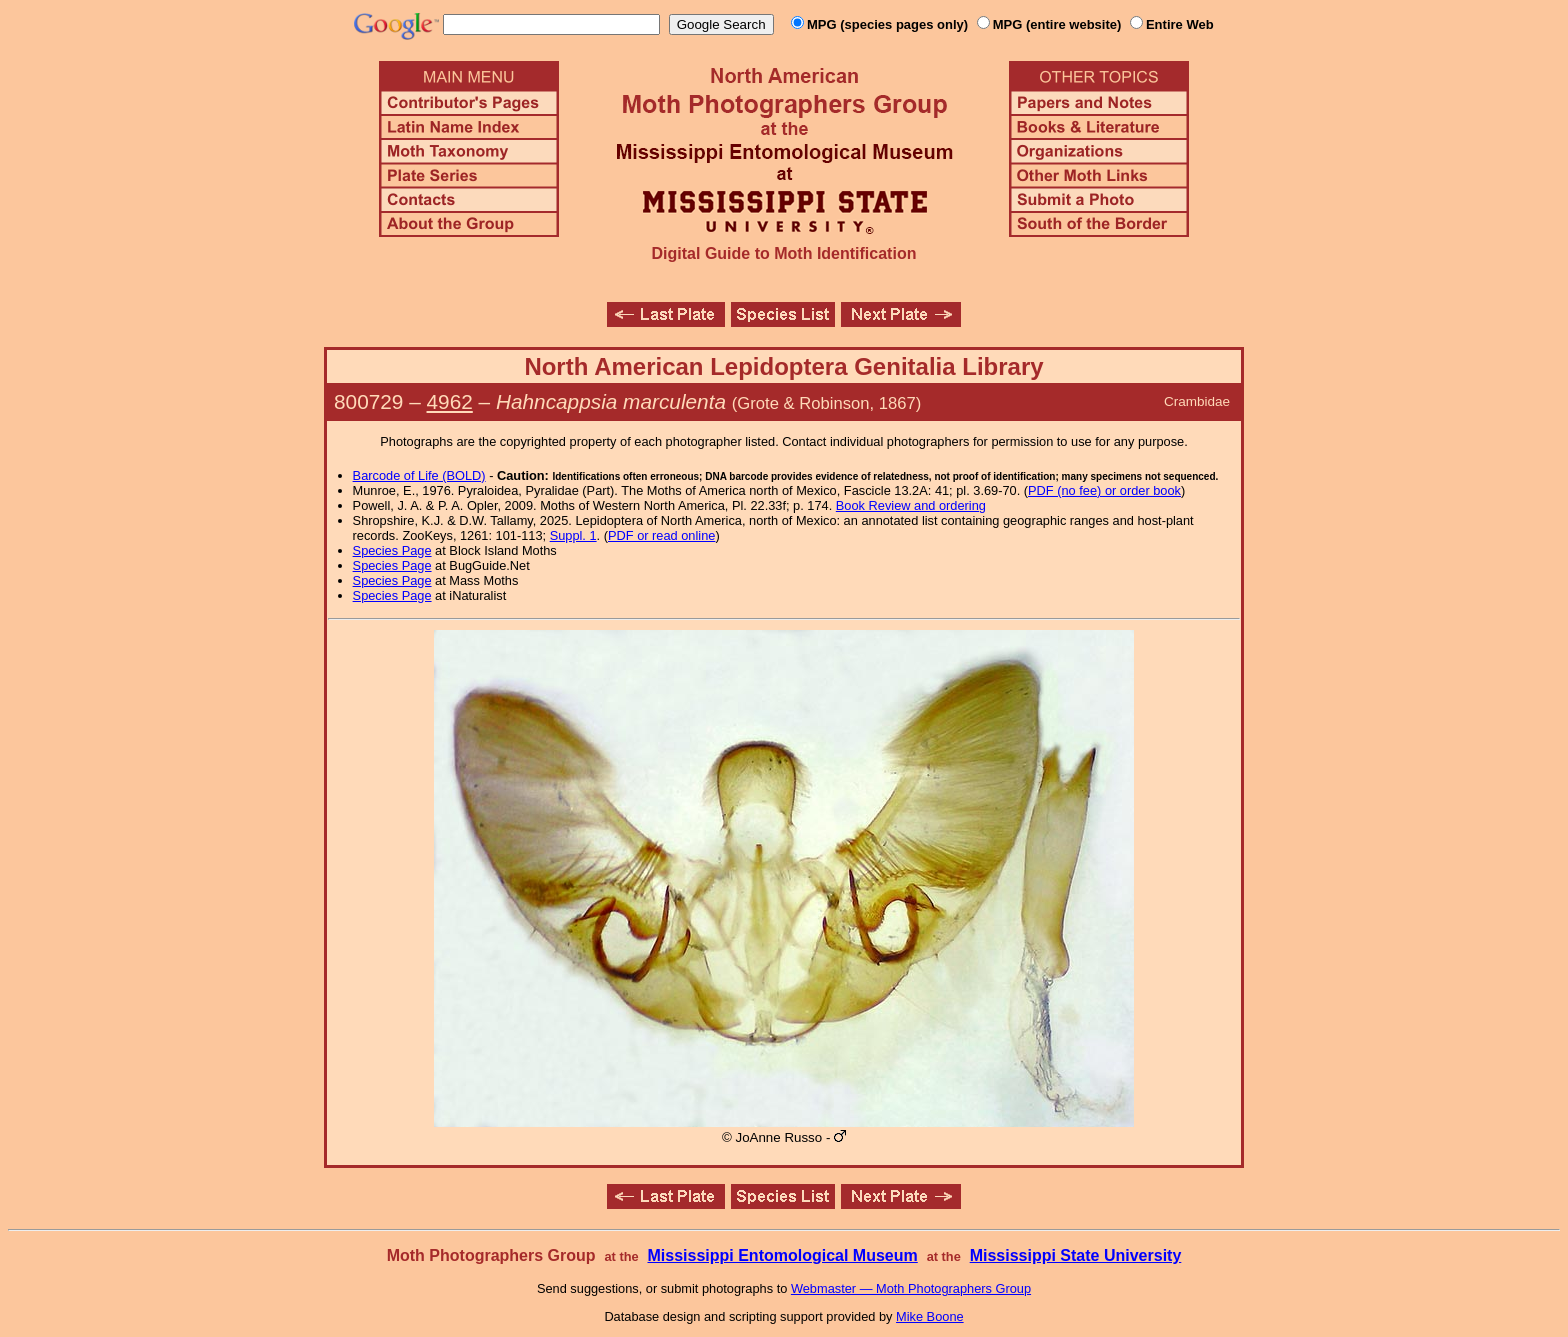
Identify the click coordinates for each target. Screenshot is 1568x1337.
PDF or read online (661, 535)
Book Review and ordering (911, 505)
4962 (450, 401)
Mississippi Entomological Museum (782, 1255)
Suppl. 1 (573, 535)
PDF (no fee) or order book (1104, 490)
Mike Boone (930, 1316)
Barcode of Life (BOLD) (419, 475)
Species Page (392, 550)
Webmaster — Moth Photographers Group (911, 1288)
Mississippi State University (1076, 1255)
